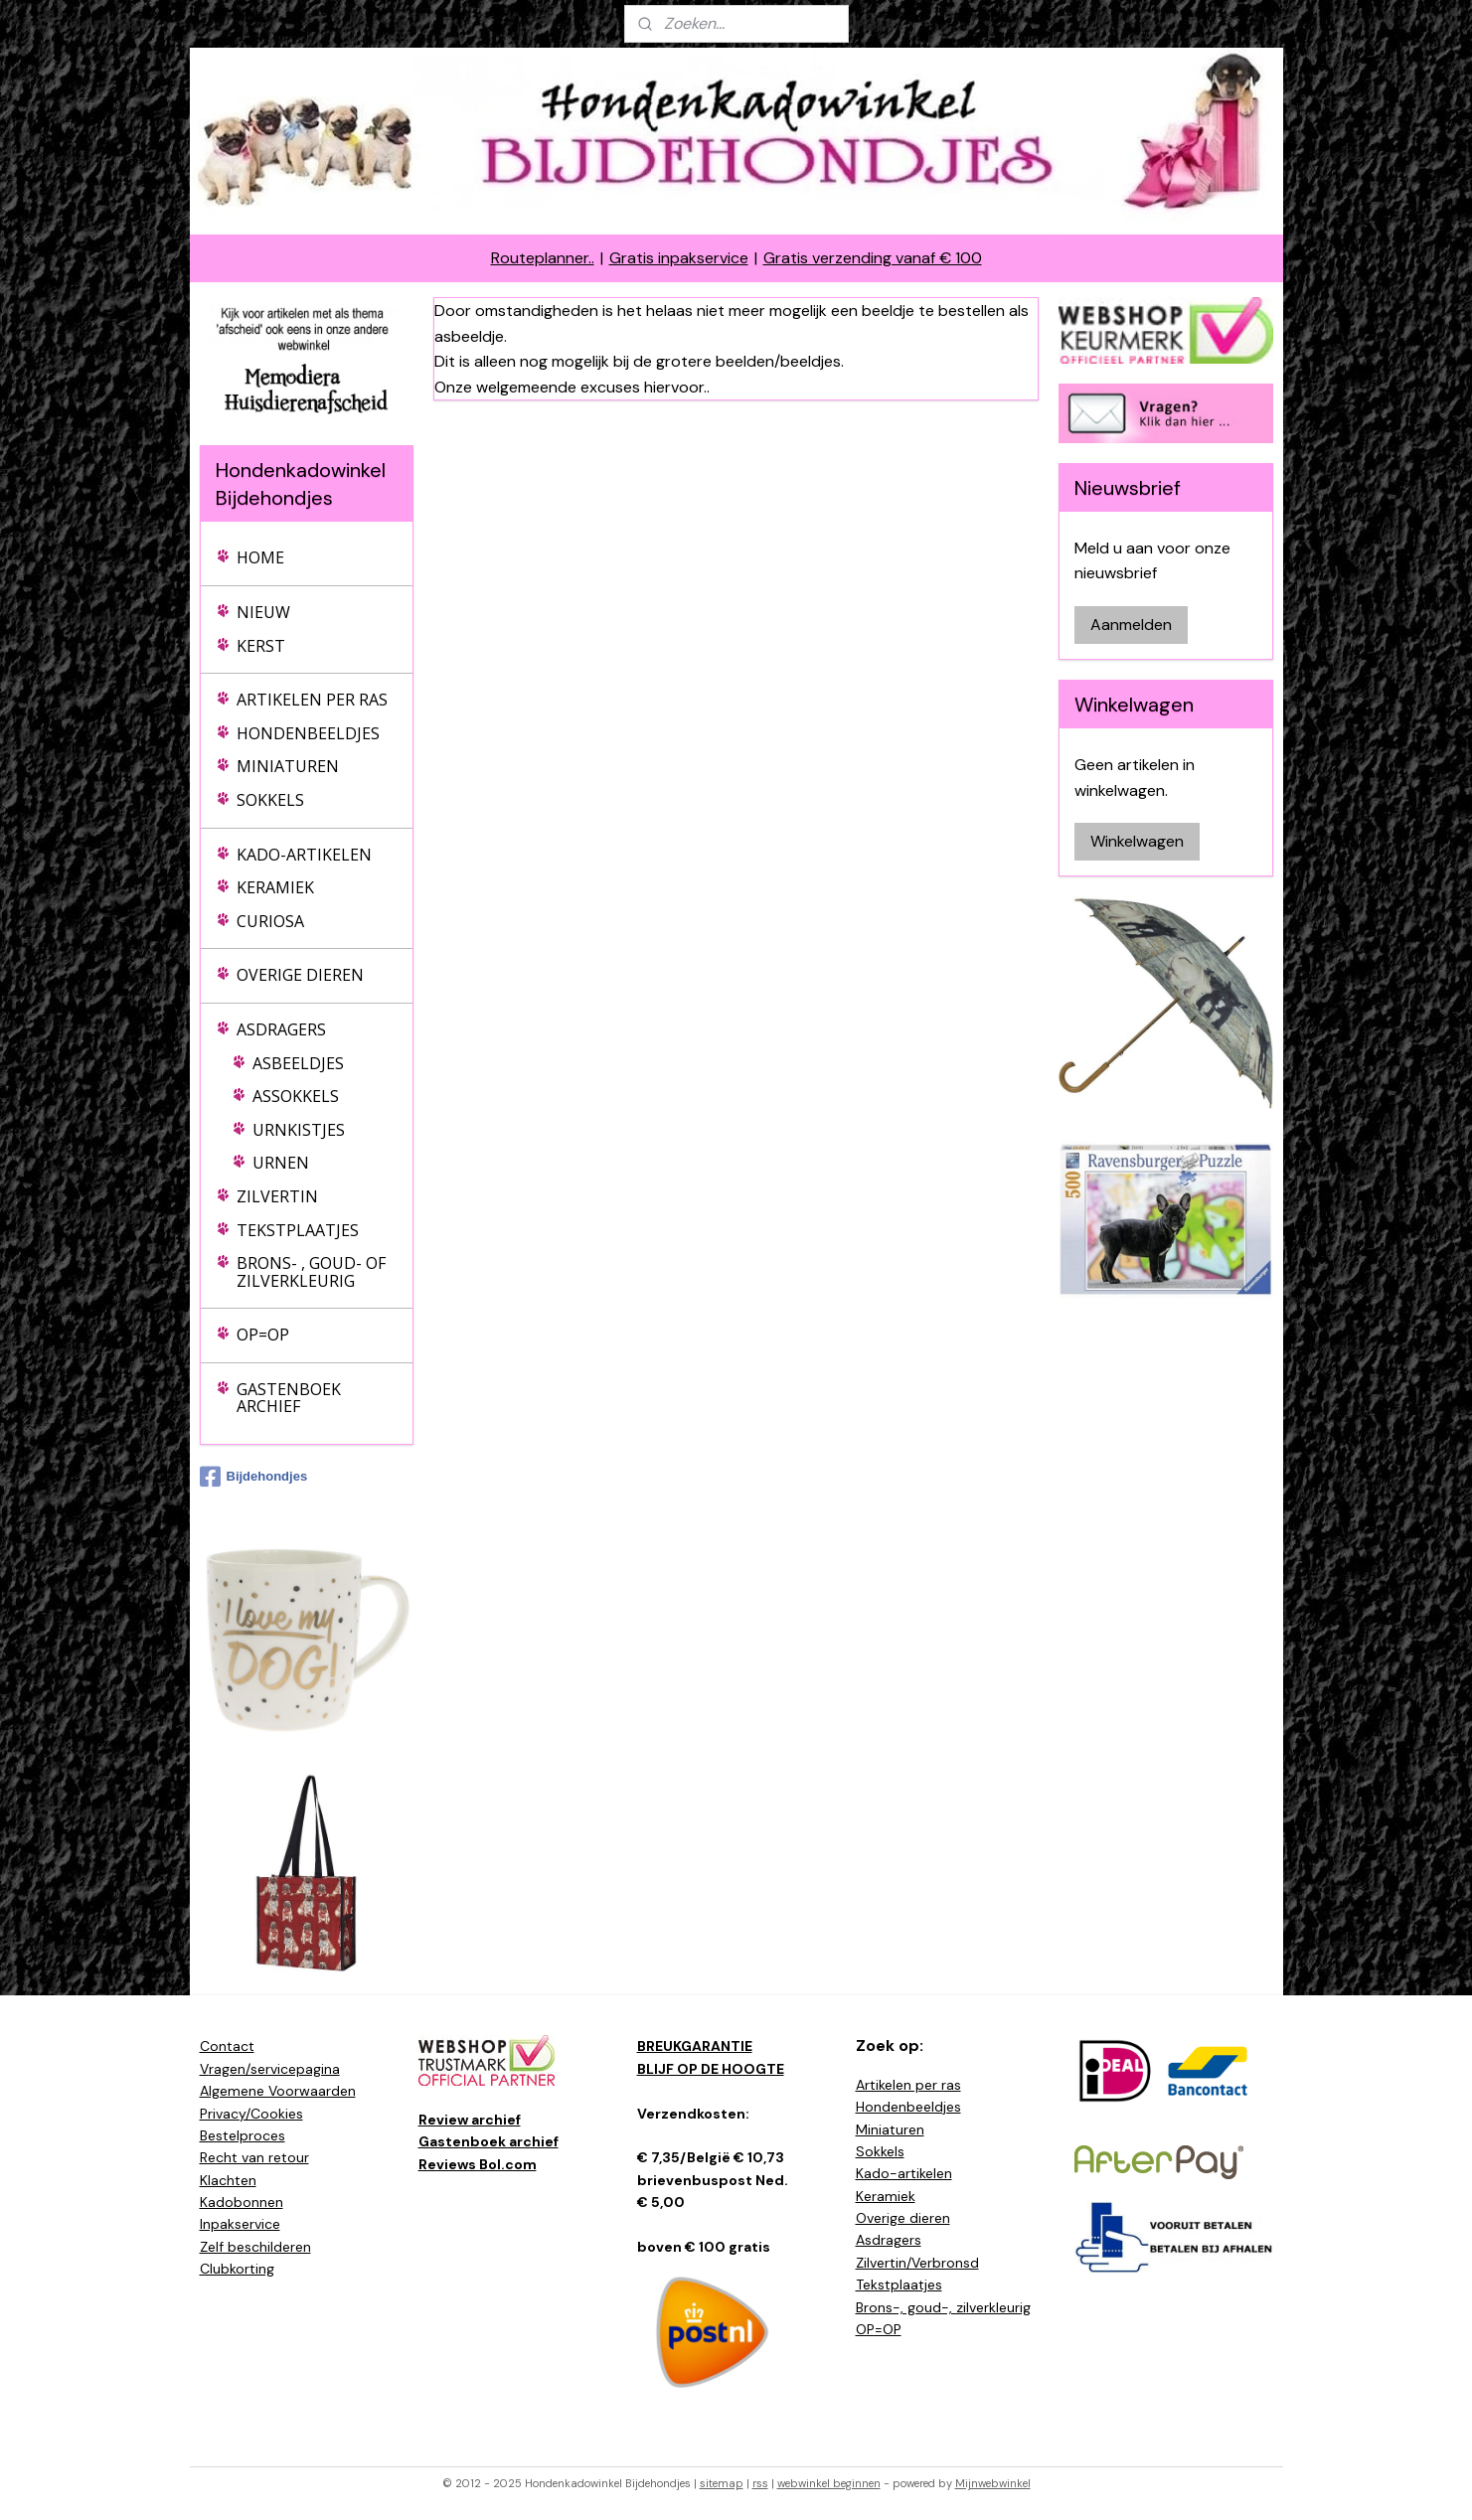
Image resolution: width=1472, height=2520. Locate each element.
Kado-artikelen (904, 2173)
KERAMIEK (275, 887)
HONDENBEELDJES (308, 733)
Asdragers (888, 2240)
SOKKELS (270, 800)
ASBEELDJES (298, 1063)
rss (760, 2483)
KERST (261, 646)
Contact (227, 2046)
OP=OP (263, 1334)
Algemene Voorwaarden (278, 2091)
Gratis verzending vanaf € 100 (872, 257)
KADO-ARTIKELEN (304, 855)
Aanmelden (1131, 624)
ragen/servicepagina (274, 2069)
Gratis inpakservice (678, 257)
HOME (260, 557)
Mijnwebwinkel (993, 2483)
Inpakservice (240, 2224)
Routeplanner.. (542, 257)
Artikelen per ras (908, 2085)
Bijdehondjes (254, 1477)
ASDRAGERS (281, 1029)
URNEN (280, 1163)
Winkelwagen (1137, 841)
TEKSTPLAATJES (298, 1230)
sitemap (721, 2483)
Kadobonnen (241, 2202)
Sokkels (880, 2151)
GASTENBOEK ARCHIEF (289, 1398)
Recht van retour (254, 2157)
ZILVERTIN (277, 1196)
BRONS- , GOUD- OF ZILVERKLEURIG (311, 1272)
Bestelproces (242, 2135)
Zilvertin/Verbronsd (917, 2263)
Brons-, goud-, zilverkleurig (943, 2307)
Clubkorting (237, 2269)
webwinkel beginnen (829, 2483)
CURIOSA (270, 921)
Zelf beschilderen (255, 2247)
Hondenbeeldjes (908, 2107)
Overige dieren (903, 2218)
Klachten (228, 2180)
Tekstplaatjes (899, 2284)
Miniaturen (890, 2129)
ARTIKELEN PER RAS (312, 699)
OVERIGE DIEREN (300, 975)
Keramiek (885, 2196)
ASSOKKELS (295, 1096)
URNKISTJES (298, 1130)
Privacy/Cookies (251, 2114)
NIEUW (263, 612)
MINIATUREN (288, 766)
